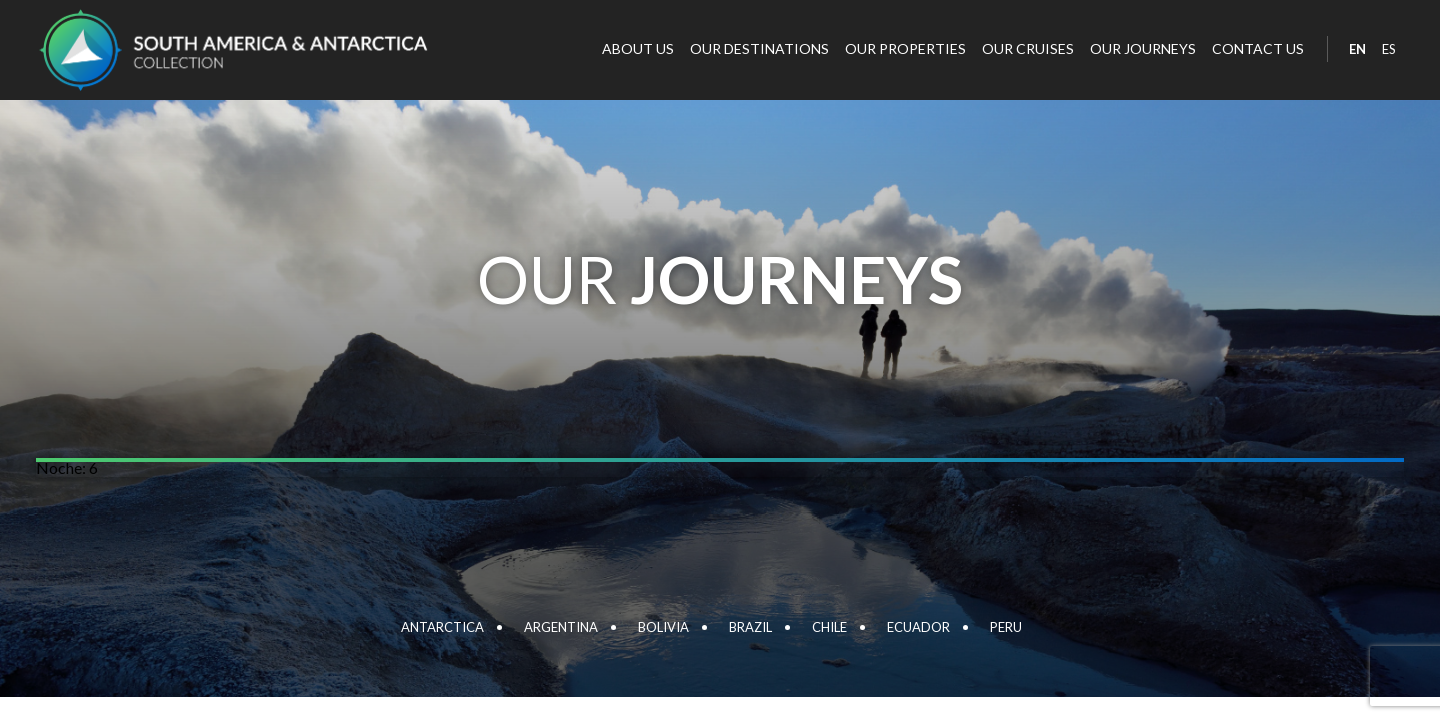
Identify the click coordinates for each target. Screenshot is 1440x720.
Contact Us (1258, 48)
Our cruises (1028, 48)
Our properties (905, 48)
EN (1357, 49)
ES (1389, 49)
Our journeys (1143, 48)
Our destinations (759, 48)
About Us (638, 48)
